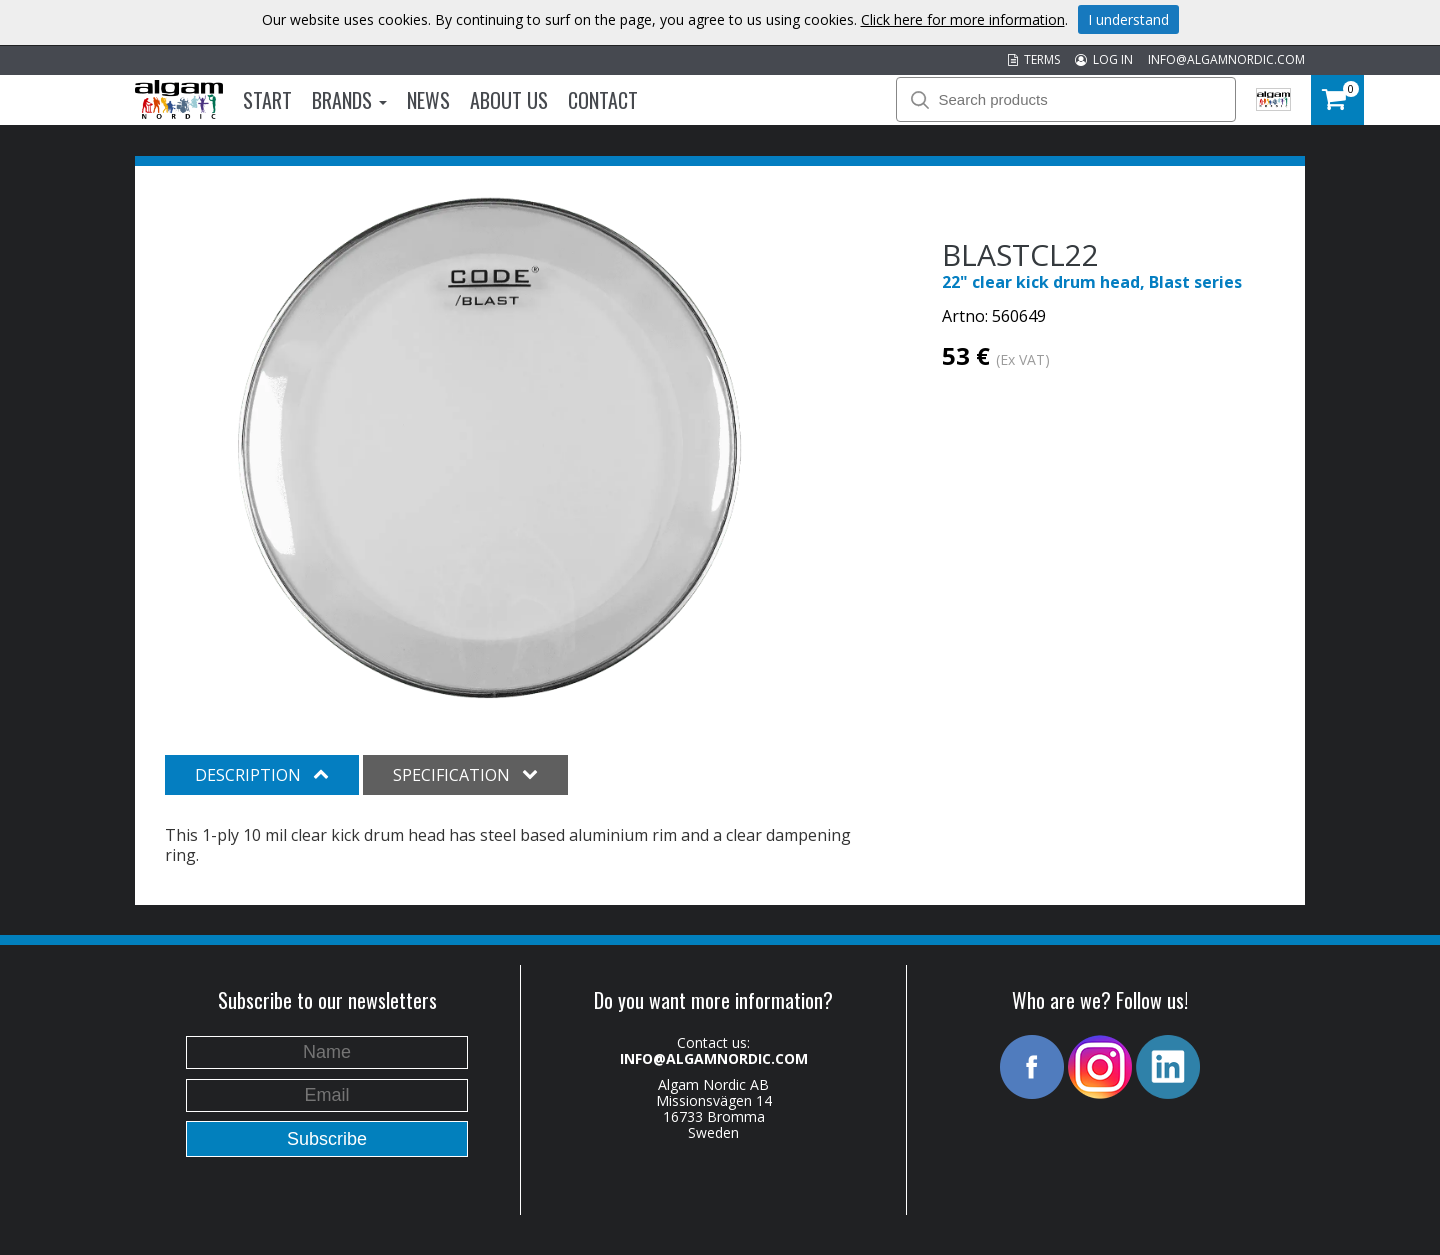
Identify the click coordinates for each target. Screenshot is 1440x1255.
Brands (349, 100)
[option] (489, 448)
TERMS (1034, 59)
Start (267, 100)
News (428, 100)
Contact (603, 100)
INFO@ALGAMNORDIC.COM (1226, 59)
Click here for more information (963, 19)
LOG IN (1104, 59)
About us (509, 100)
